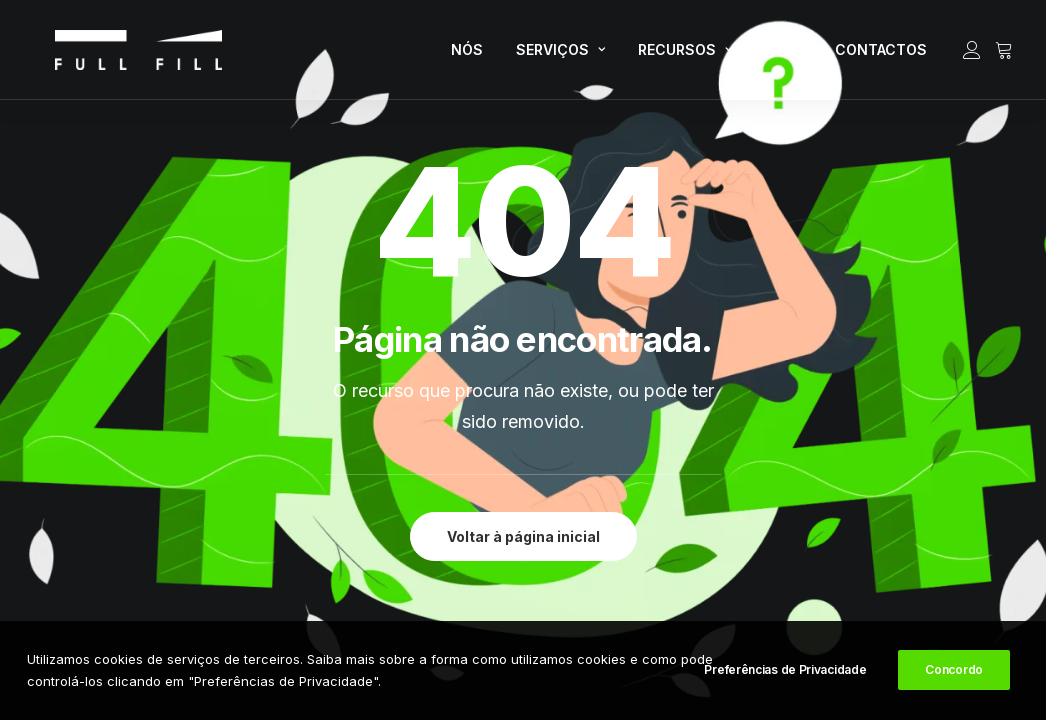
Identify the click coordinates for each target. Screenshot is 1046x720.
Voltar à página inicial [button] (523, 536)
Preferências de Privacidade (785, 670)
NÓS (467, 55)
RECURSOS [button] (685, 55)
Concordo (954, 670)
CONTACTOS (881, 55)
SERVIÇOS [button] (560, 55)
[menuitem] (467, 56)
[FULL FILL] (114, 56)
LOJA (783, 55)
